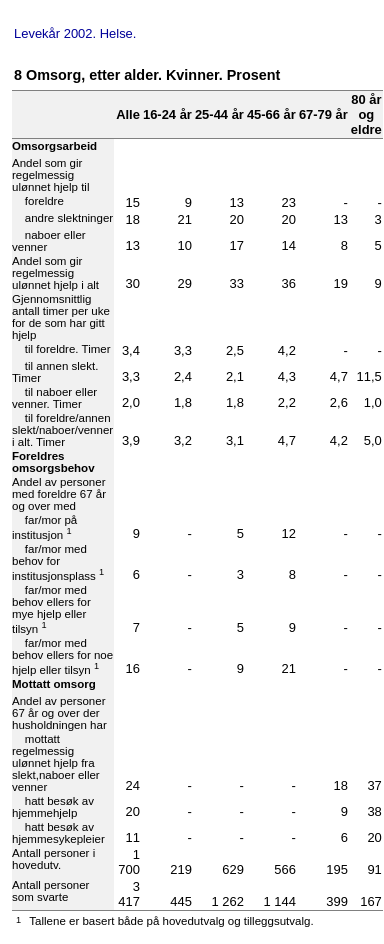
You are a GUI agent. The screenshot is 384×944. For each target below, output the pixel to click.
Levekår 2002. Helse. (75, 33)
